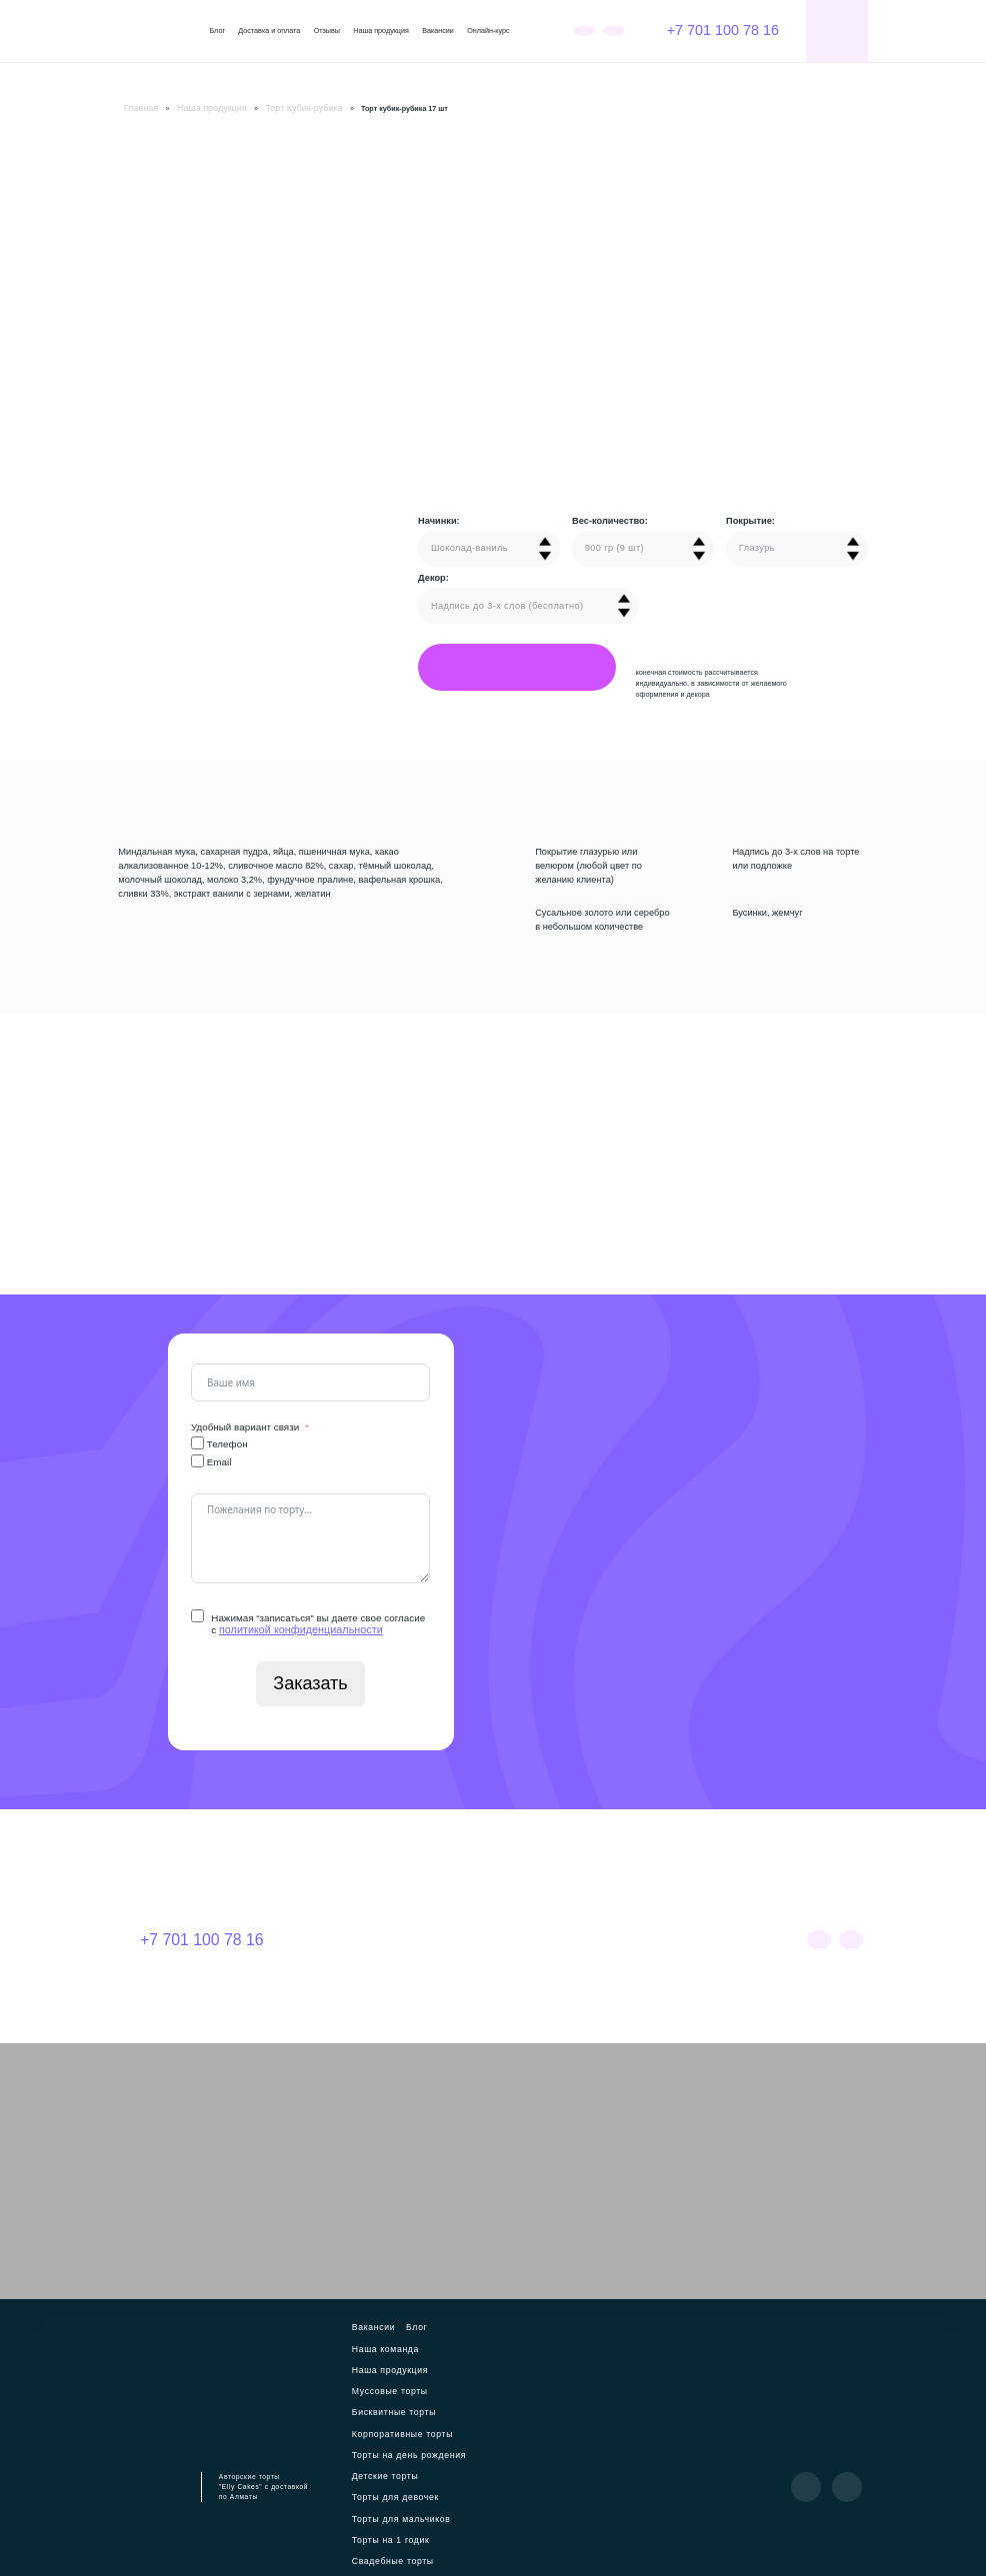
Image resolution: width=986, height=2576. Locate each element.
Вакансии (438, 31)
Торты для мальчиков (398, 2427)
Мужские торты (386, 2463)
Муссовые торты (459, 2338)
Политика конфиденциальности (489, 2547)
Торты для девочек (456, 2409)
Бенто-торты (381, 2481)
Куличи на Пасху (437, 2498)
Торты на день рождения (404, 2391)
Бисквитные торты (392, 2355)
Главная (136, 107)
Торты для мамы (454, 2463)
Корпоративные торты (399, 2373)
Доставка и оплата (269, 31)
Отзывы (327, 31)
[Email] (197, 1457)
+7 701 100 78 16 (712, 30)
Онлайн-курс (488, 31)
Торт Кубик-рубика (273, 107)
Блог (217, 31)
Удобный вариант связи (245, 1423)
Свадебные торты (463, 2445)
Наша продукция (381, 31)
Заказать (311, 1680)
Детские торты (385, 2409)
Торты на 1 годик (389, 2445)
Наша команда (456, 2320)
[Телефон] (197, 1439)
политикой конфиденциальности (293, 1626)
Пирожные (377, 2498)
